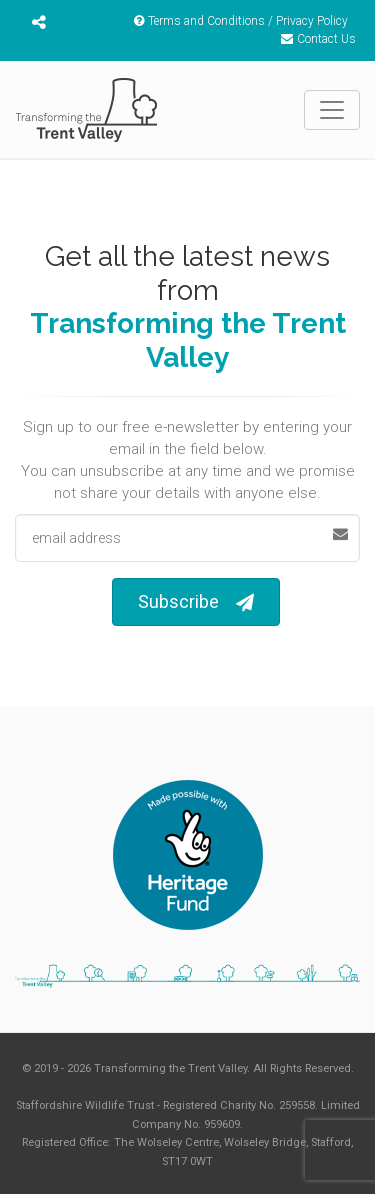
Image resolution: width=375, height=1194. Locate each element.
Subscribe (196, 602)
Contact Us (318, 39)
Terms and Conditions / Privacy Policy (241, 21)
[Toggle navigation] (332, 110)
